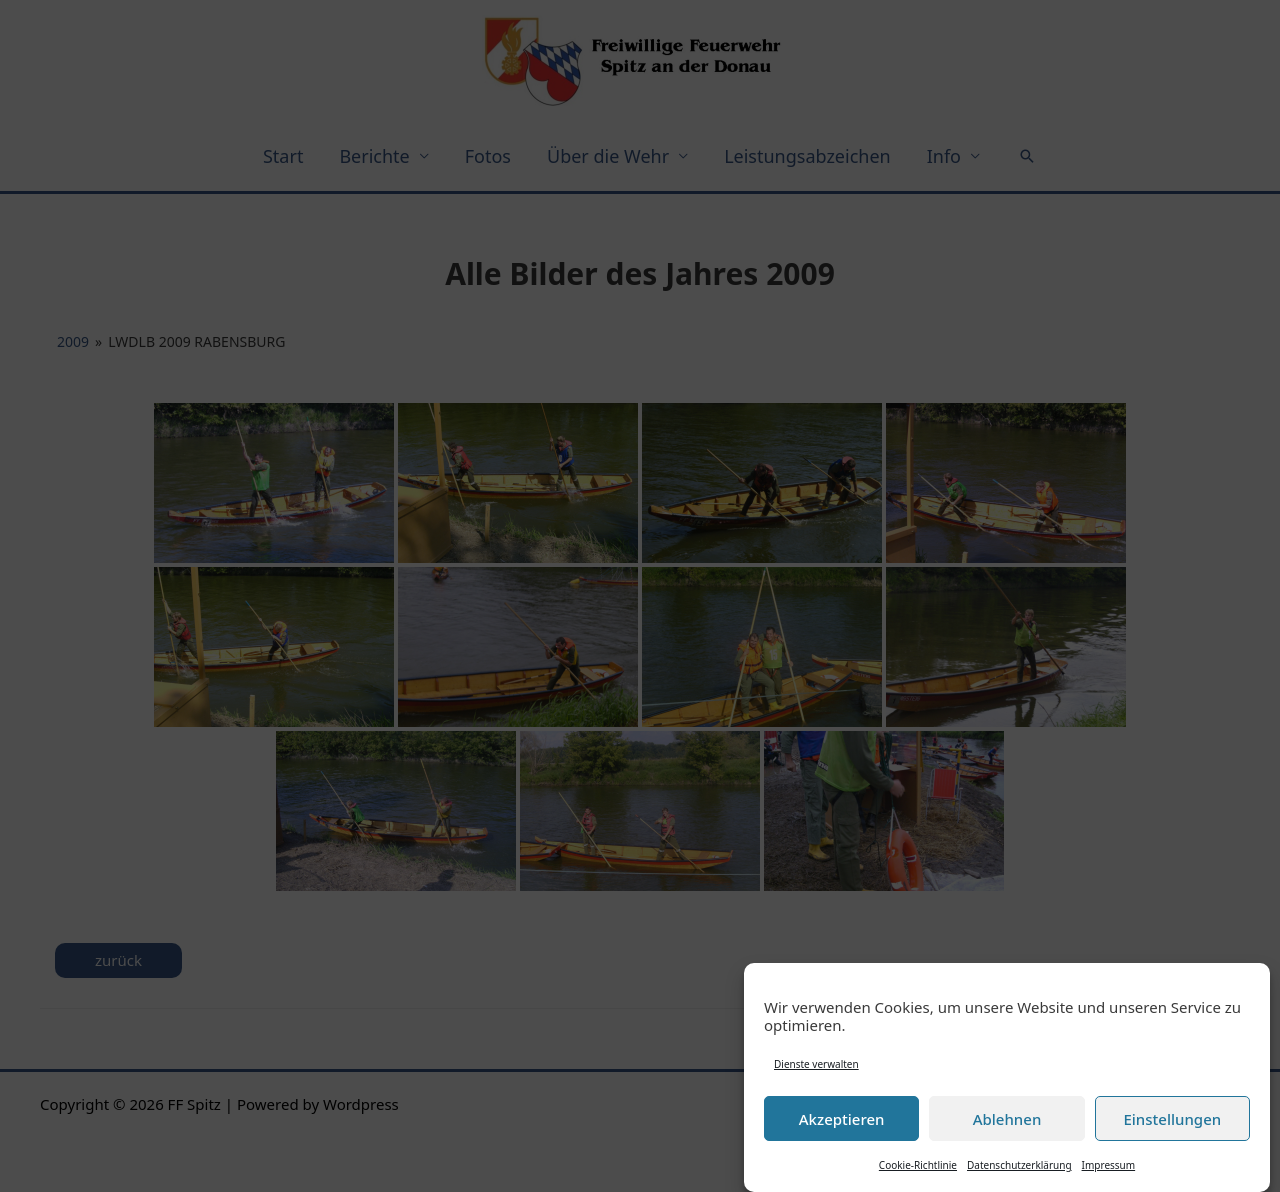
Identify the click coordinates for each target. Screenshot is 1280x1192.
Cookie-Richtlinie (918, 1168)
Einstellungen (1172, 1122)
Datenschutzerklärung (1019, 1168)
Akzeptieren (842, 1122)
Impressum (1109, 1168)
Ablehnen (1007, 1122)
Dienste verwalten (816, 1067)
